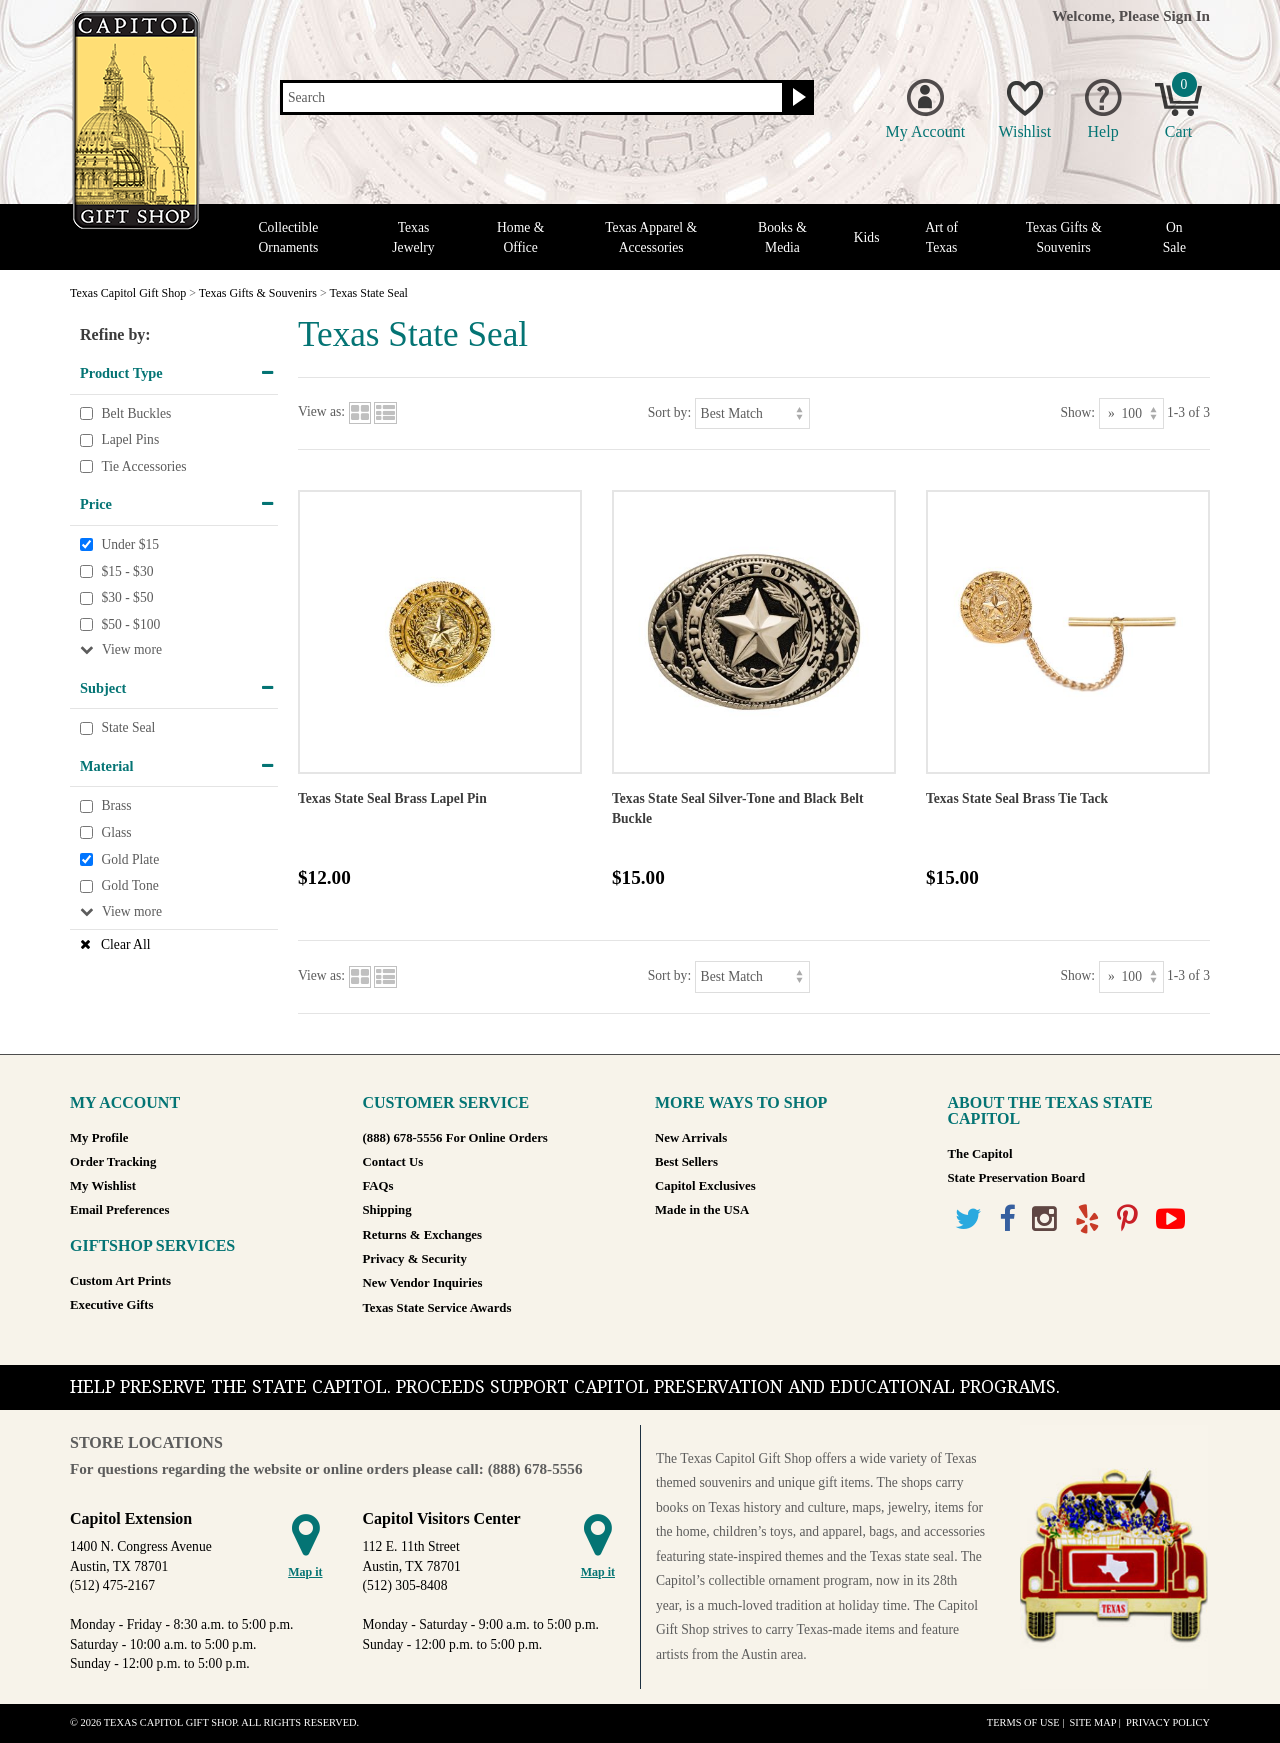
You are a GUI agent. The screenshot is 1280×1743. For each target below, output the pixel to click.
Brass (116, 806)
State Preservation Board (1017, 1178)
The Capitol (980, 1154)
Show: (1077, 412)
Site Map (1092, 1722)
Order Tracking (113, 1162)
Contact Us (393, 1162)
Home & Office (520, 237)
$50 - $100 (130, 624)
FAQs (378, 1186)
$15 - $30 (127, 571)
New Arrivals (691, 1138)
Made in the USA (702, 1210)
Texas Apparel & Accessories (651, 237)
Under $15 (130, 544)
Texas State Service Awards (437, 1308)
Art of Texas (941, 237)
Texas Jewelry (413, 237)
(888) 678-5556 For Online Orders (455, 1138)
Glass (116, 832)
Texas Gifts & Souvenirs (1064, 237)
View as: (321, 412)
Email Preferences (119, 1210)
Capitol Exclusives (705, 1186)
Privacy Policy (1168, 1722)
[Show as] (1131, 413)
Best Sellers (686, 1162)
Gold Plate (130, 859)
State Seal (128, 728)
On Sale (1174, 237)
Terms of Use (1023, 1722)
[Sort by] (752, 413)
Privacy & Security (415, 1259)
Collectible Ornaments (289, 237)
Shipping (387, 1210)
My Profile (99, 1138)
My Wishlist (103, 1186)
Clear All (125, 944)
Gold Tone (129, 885)
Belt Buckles (136, 413)
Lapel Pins (130, 439)
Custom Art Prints (120, 1281)
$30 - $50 (127, 597)
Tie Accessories (143, 466)
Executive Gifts (112, 1305)
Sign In (1186, 15)
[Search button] (796, 98)
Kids (867, 237)
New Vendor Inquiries (423, 1283)
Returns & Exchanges (422, 1235)
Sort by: (669, 412)
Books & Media (782, 237)
